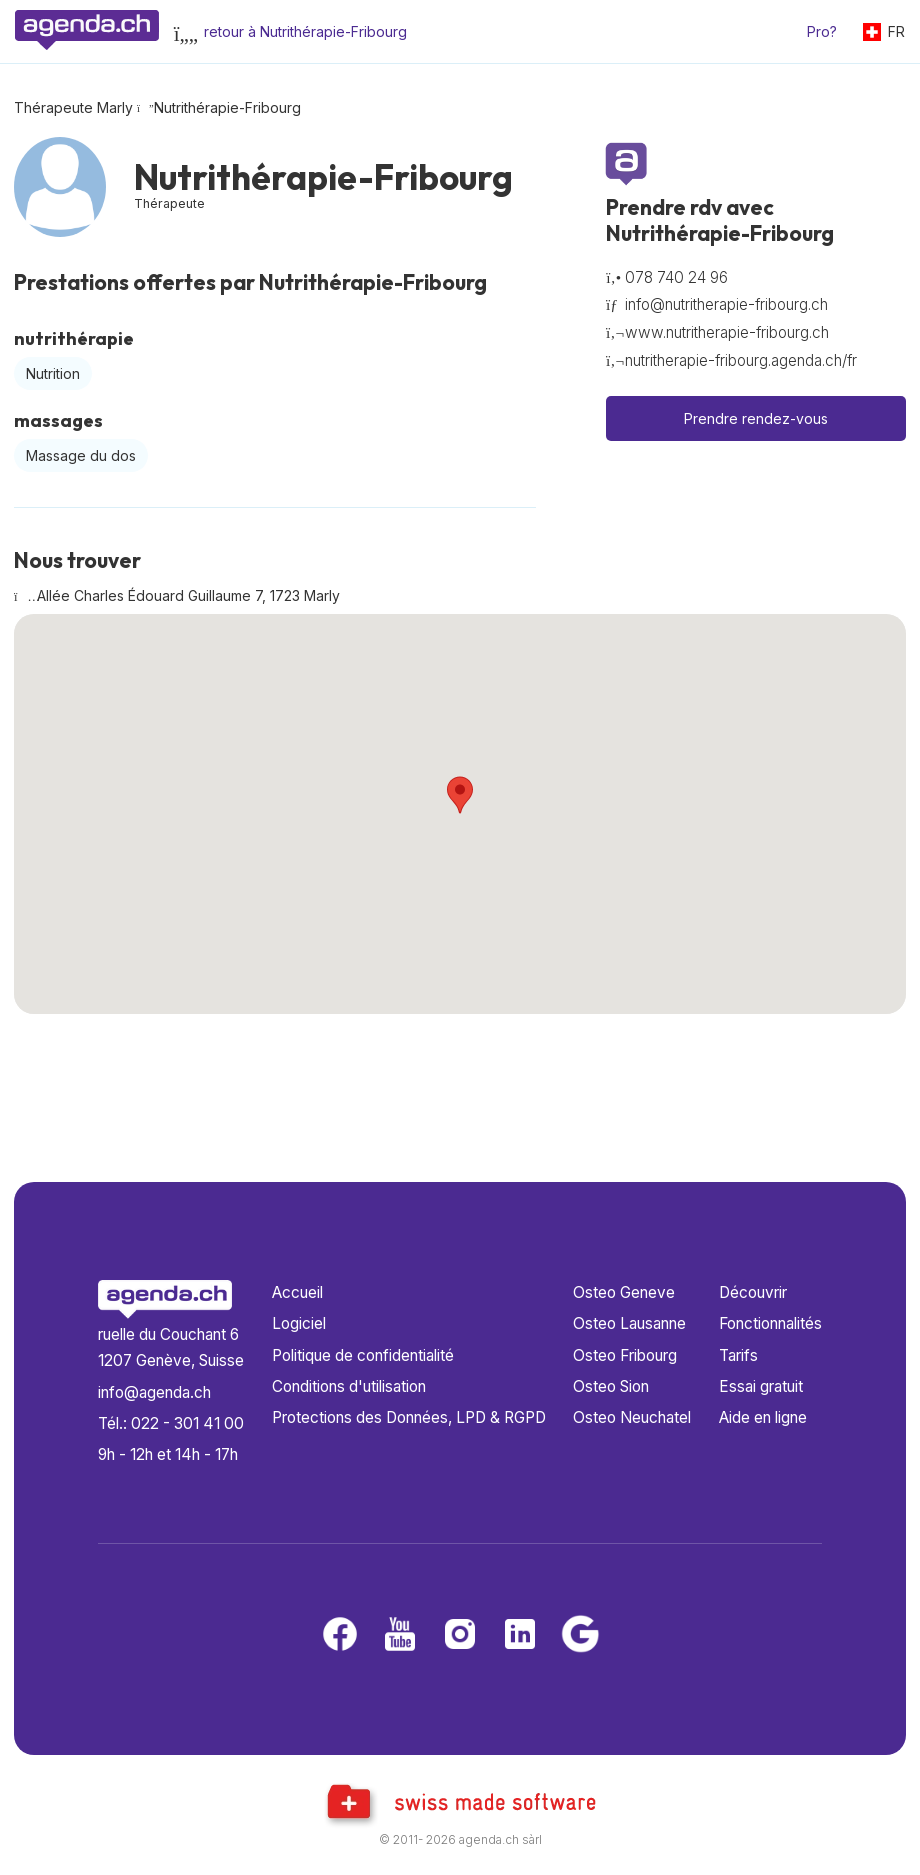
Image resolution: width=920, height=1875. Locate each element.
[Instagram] (460, 1635)
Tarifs (738, 1355)
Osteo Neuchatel (632, 1417)
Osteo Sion (611, 1386)
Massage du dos (81, 455)
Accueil (297, 1292)
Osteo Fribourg (625, 1355)
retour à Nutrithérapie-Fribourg (305, 31)
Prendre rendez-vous (756, 418)
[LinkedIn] (520, 1635)
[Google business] (580, 1635)
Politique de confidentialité (363, 1355)
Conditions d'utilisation (349, 1386)
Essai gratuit (761, 1386)
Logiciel (299, 1323)
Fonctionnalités (770, 1323)
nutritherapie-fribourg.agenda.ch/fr (741, 360)
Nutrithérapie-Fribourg (227, 107)
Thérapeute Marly (73, 107)
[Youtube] (400, 1635)
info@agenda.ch (154, 1392)
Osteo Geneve (624, 1292)
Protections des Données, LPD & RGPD (409, 1417)
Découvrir (753, 1292)
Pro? (822, 31)
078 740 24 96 (676, 277)
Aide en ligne (763, 1417)
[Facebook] (340, 1635)
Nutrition (53, 373)
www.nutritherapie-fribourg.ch (727, 332)
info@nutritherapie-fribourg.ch (726, 304)
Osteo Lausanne (629, 1323)
